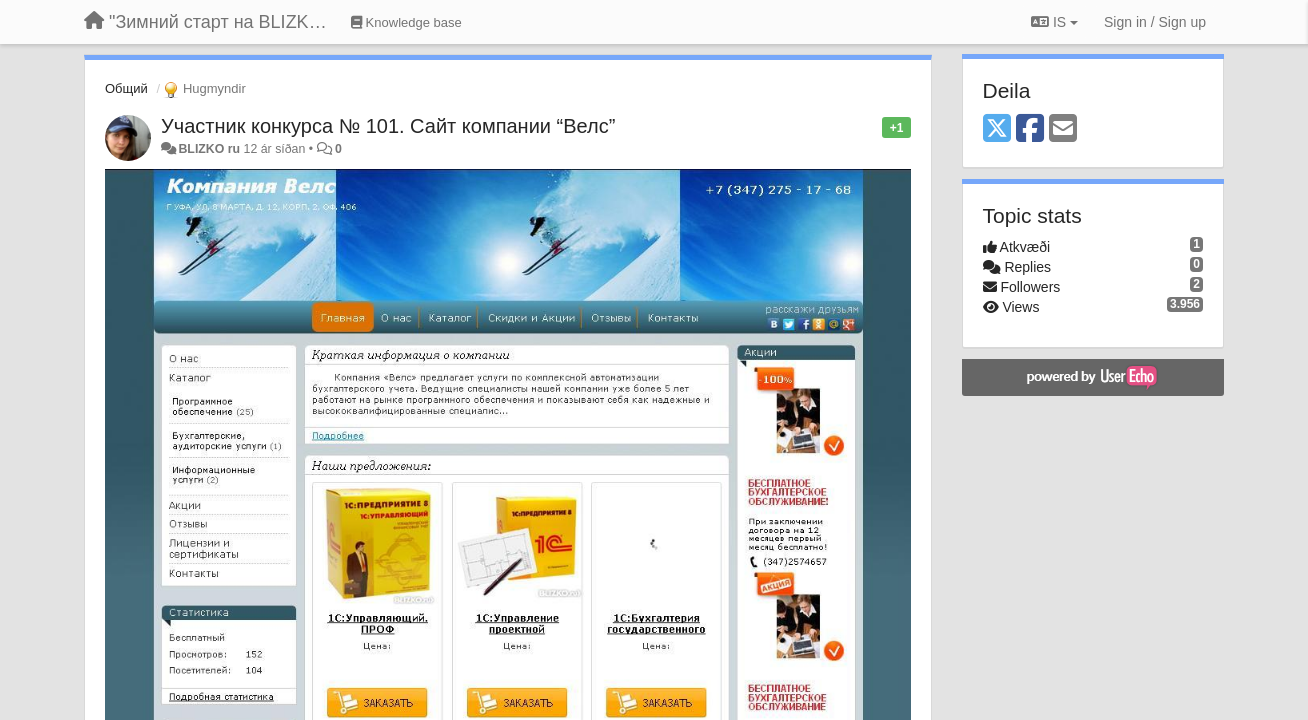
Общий (126, 88)
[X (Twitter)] (997, 129)
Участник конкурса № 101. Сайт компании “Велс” (388, 126)
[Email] (1063, 129)
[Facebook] (1030, 129)
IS (1054, 22)
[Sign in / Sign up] (1155, 22)
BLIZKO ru (210, 149)
